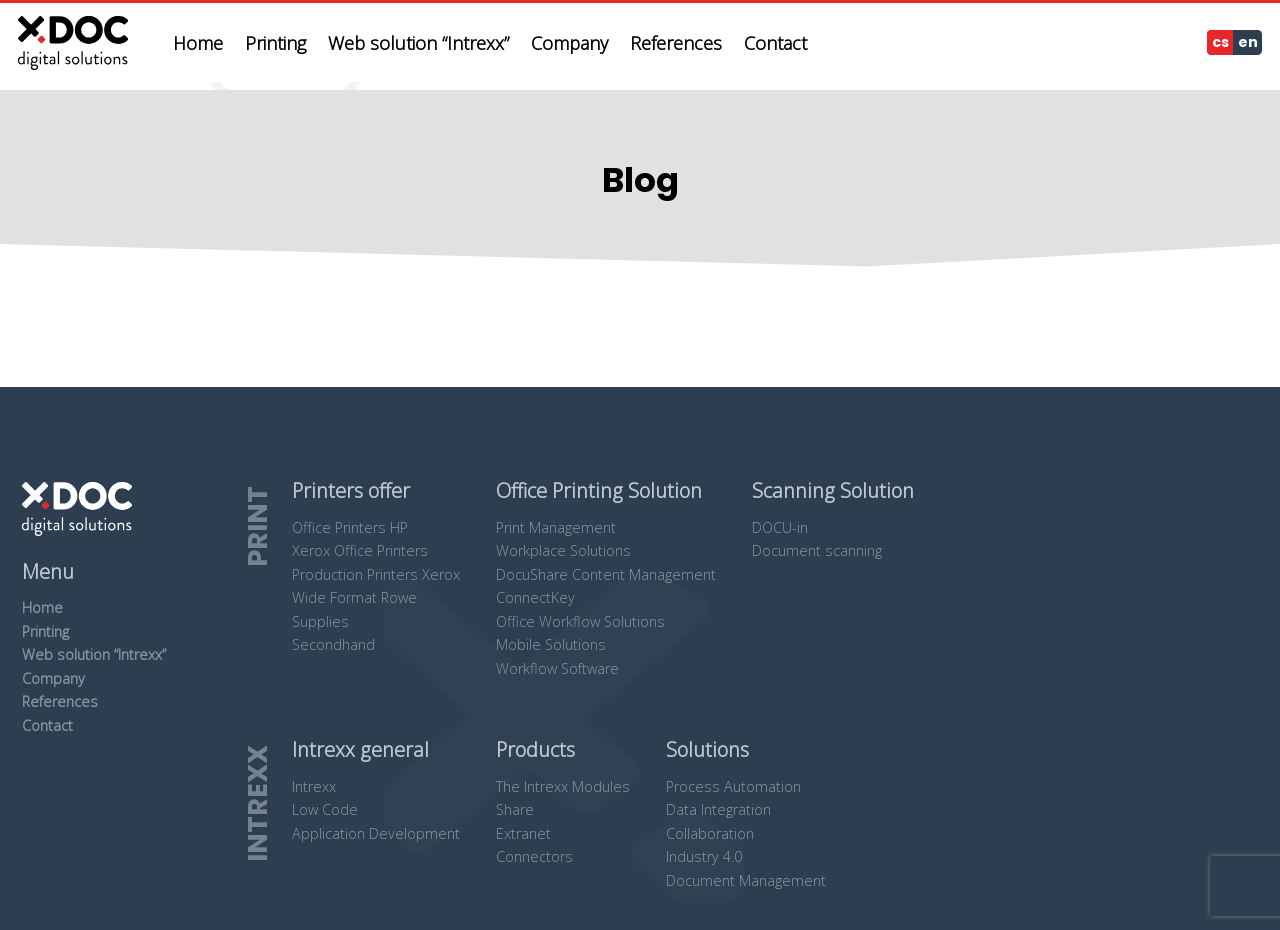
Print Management (556, 527)
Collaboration (710, 833)
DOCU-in (780, 527)
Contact (47, 725)
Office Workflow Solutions (580, 621)
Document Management (746, 880)
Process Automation (733, 786)
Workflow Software (557, 668)
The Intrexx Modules (563, 786)
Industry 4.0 (704, 856)
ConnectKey (535, 597)
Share (515, 809)
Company (53, 678)
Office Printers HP (350, 527)
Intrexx (314, 786)
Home (42, 607)
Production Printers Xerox (376, 574)
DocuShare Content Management (606, 574)
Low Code (325, 809)
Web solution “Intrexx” (94, 654)
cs (1220, 42)
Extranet (523, 833)
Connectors (534, 856)
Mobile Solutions (551, 644)
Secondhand (333, 644)
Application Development (376, 833)
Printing (45, 631)
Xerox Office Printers (360, 550)
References (60, 701)
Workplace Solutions (563, 550)
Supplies (320, 621)
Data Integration (718, 809)
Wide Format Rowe (354, 597)
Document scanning (817, 550)
